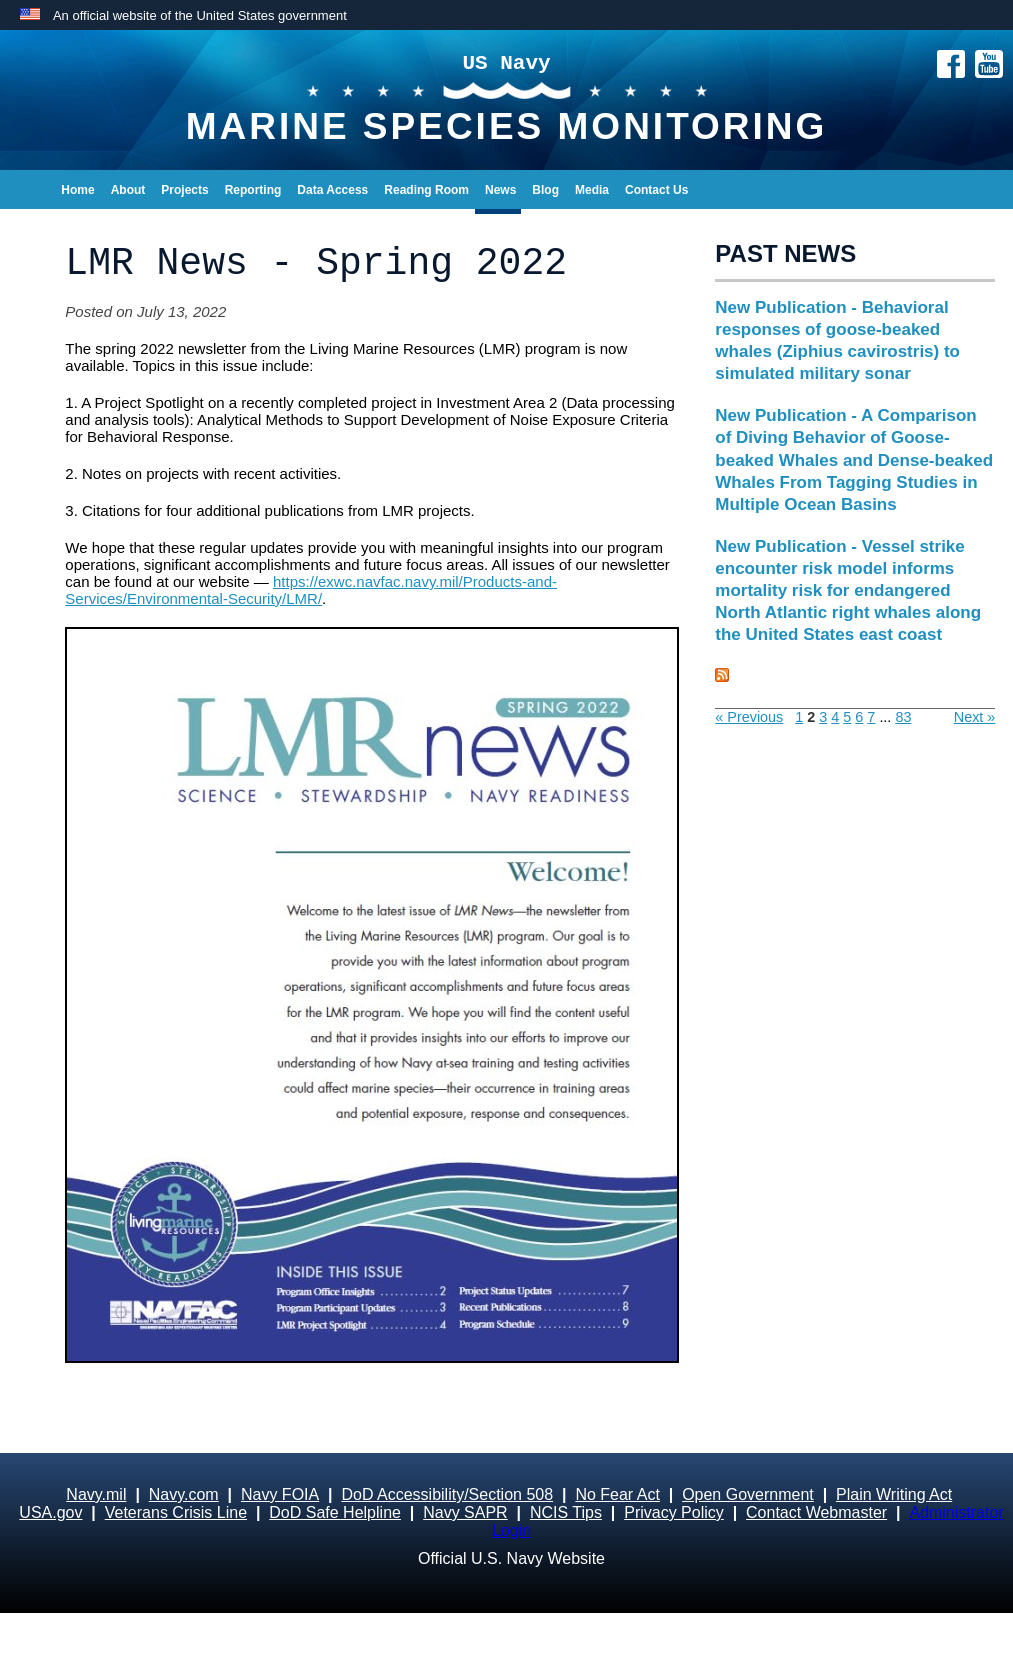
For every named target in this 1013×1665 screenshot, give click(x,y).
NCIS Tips (566, 1512)
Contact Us (656, 190)
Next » (975, 717)
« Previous (749, 717)
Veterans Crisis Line (176, 1512)
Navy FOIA (280, 1494)
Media (592, 190)
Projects (184, 190)
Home (77, 190)
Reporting (253, 190)
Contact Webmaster (816, 1512)
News (500, 190)
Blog (545, 190)
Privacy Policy (674, 1512)
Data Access (332, 190)
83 (903, 717)
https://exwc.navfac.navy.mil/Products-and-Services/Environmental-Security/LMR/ (311, 590)
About (128, 190)
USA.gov (50, 1512)
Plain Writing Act (894, 1494)
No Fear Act (617, 1494)
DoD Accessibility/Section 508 (447, 1494)
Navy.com (184, 1494)
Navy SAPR (465, 1512)
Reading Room (426, 190)
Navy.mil (96, 1494)
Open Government (748, 1494)
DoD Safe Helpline (335, 1512)
